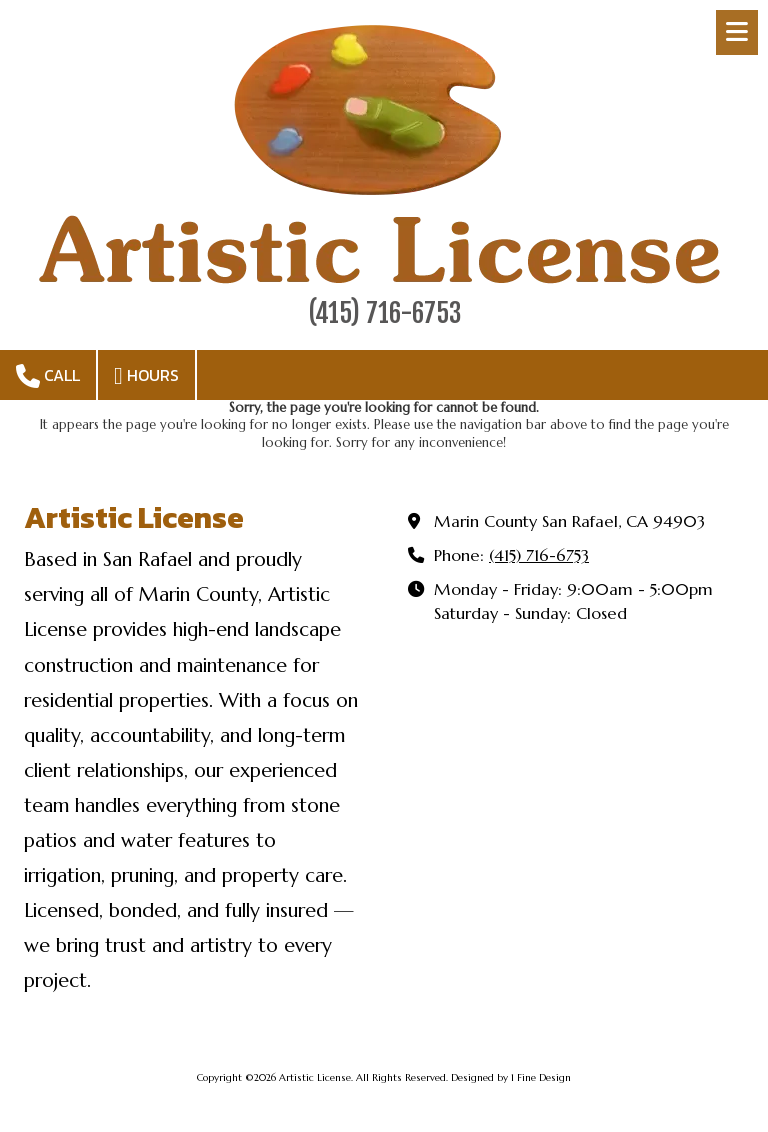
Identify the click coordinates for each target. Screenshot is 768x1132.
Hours (146, 375)
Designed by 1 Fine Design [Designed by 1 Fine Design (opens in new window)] (511, 1077)
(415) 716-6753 (539, 555)
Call (48, 375)
